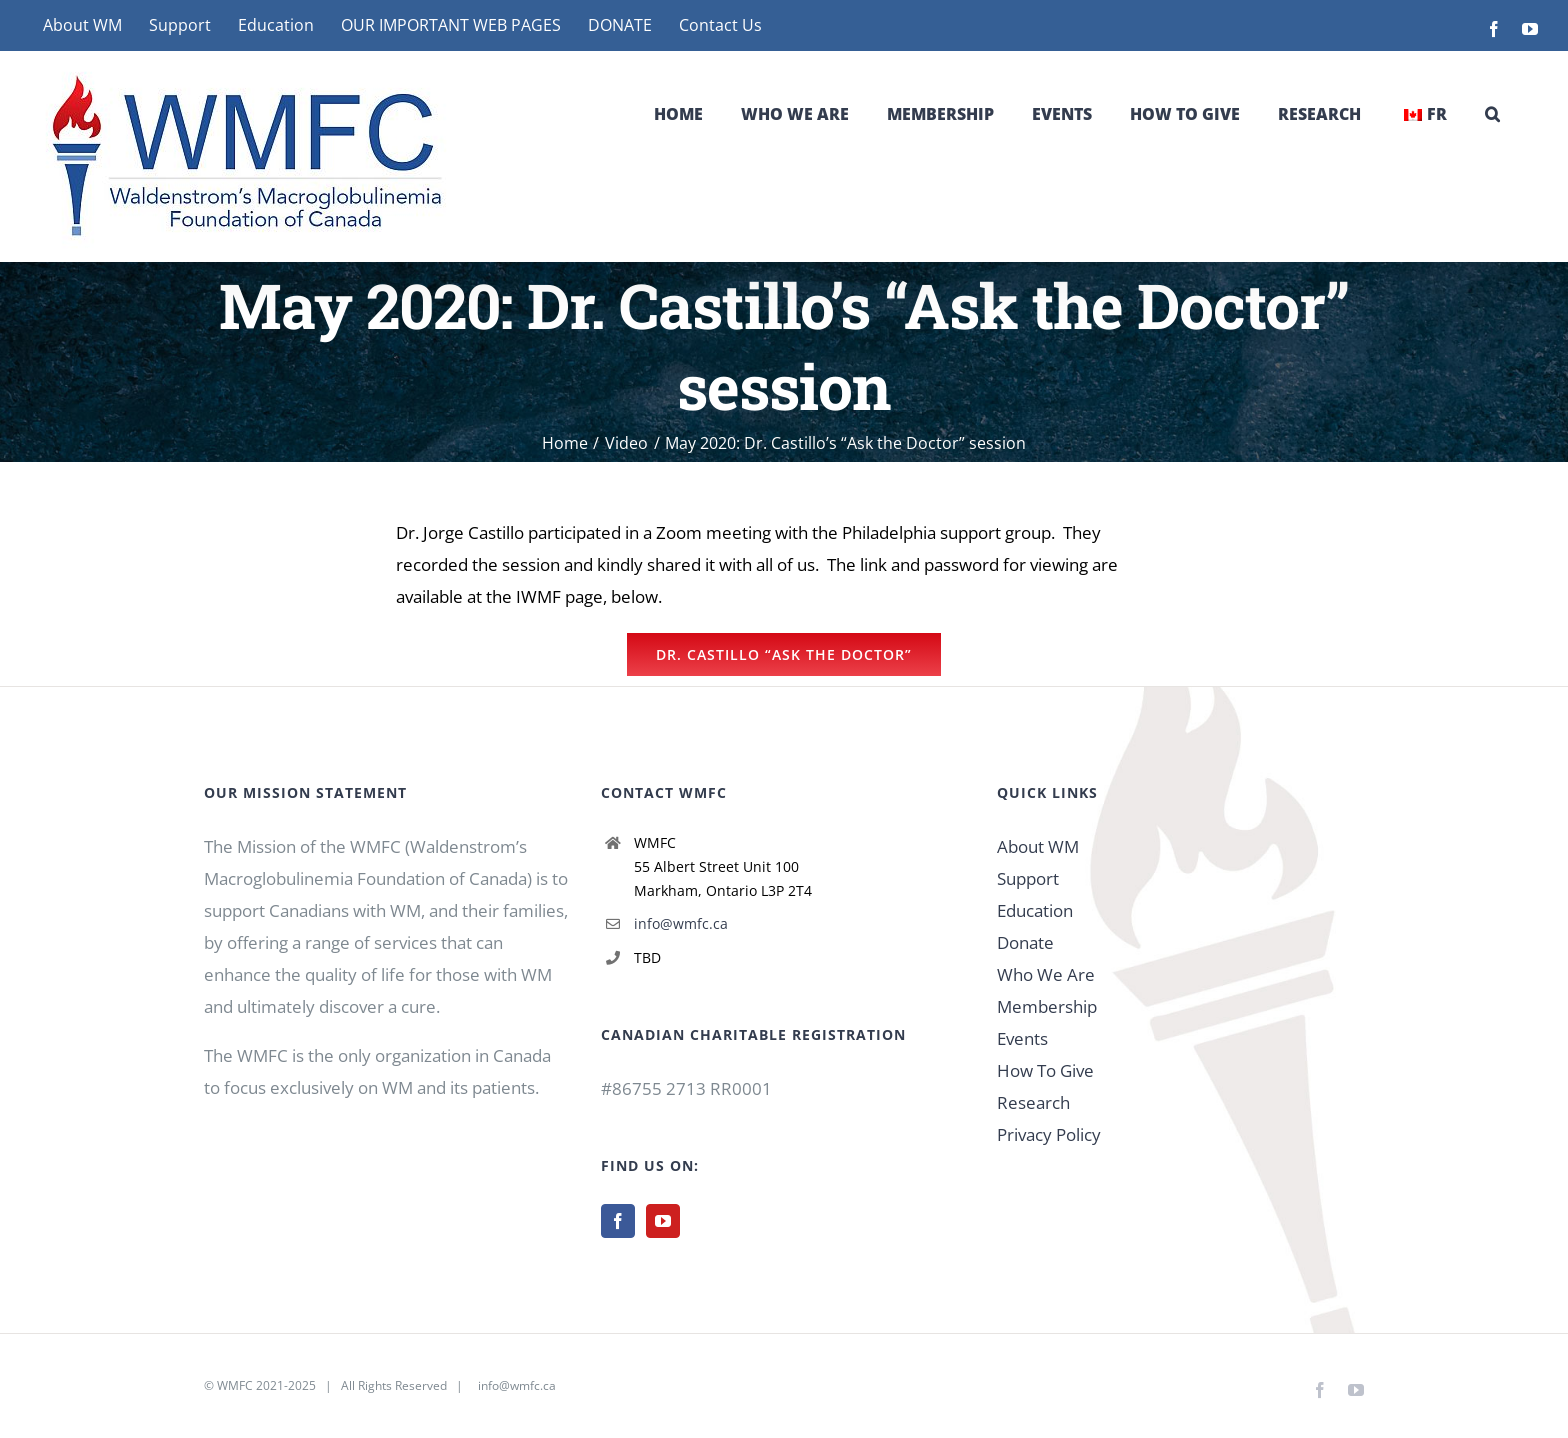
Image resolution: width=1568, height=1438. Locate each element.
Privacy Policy (1049, 1134)
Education (1035, 910)
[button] (1492, 114)
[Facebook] (618, 1221)
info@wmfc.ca (681, 923)
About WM (1038, 846)
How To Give (1045, 1070)
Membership (1047, 1006)
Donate (1025, 942)
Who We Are (1046, 974)
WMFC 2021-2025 (266, 1385)
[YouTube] (663, 1221)
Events (1022, 1038)
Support (1028, 878)
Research (1033, 1102)
